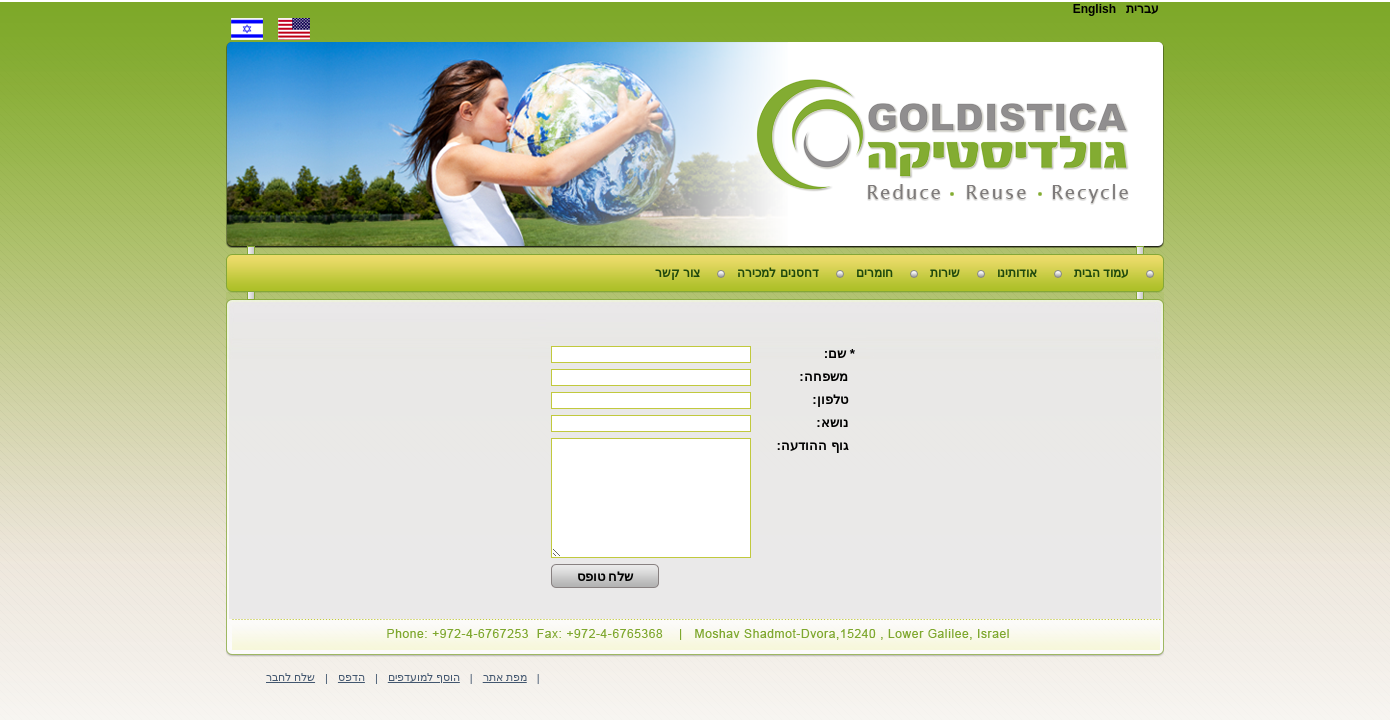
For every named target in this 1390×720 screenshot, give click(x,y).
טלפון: (833, 399)
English (1094, 9)
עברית (1142, 9)
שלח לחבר (290, 677)
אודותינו (1017, 273)
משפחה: (827, 376)
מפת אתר (505, 677)
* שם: (839, 353)
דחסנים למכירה (777, 273)
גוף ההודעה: (815, 445)
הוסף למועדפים (424, 677)
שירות (945, 273)
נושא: (835, 422)
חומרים (874, 273)
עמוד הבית (1101, 273)
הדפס (351, 677)
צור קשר (677, 273)
